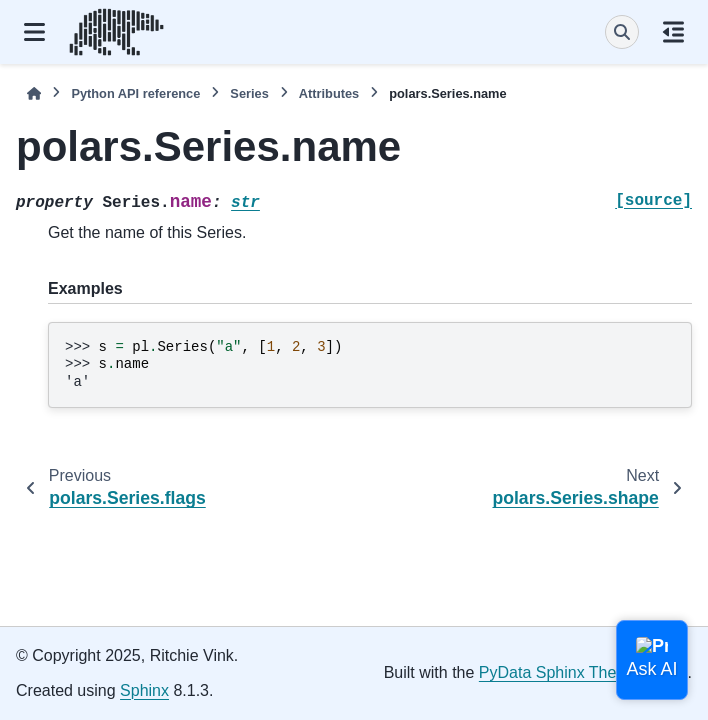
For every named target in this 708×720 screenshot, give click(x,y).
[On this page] (673, 32)
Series (249, 93)
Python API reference (135, 93)
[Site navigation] (34, 32)
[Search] (622, 32)
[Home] (34, 93)
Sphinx (144, 690)
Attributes (329, 93)
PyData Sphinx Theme (559, 672)
